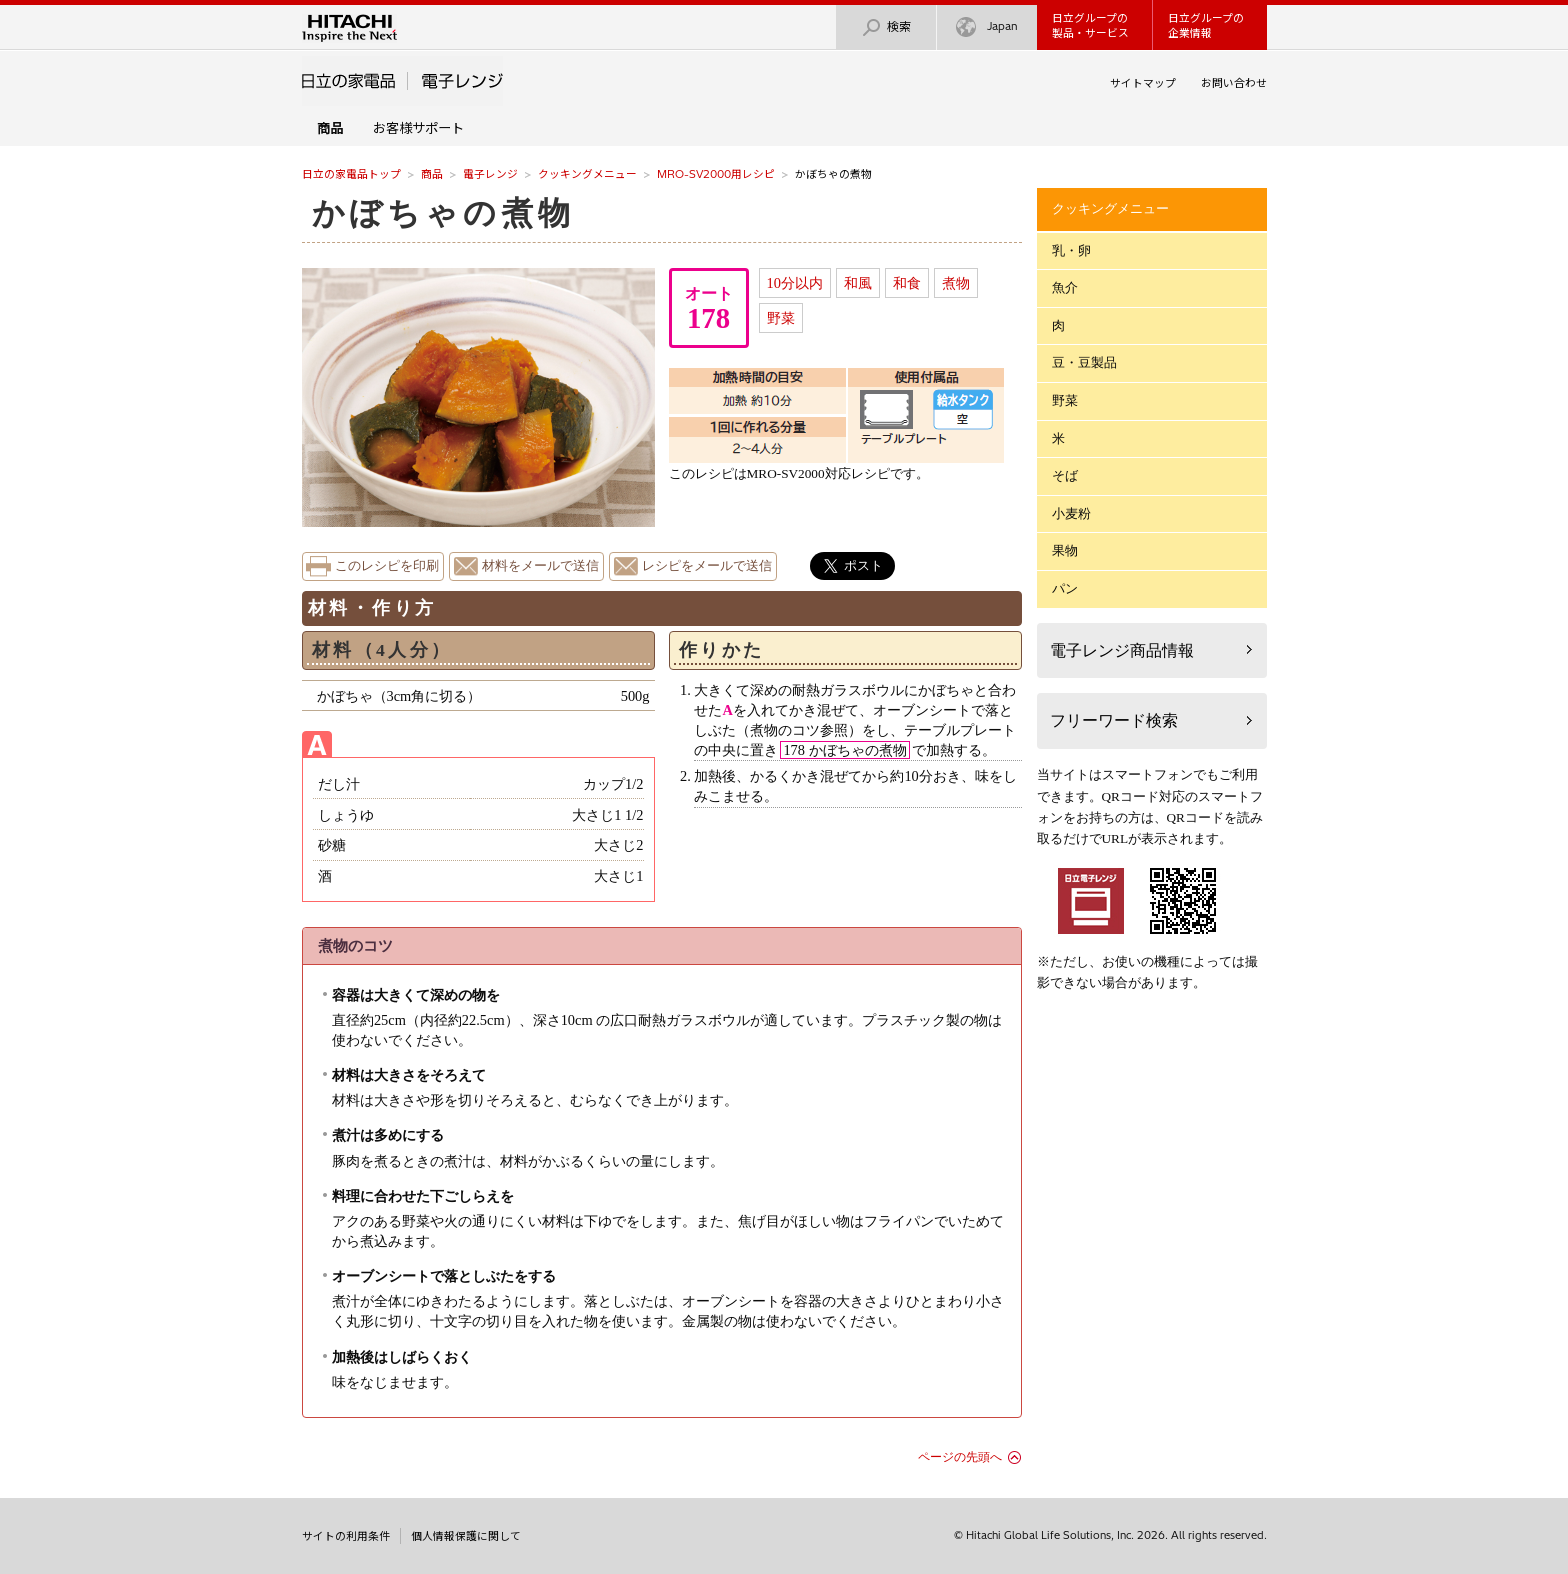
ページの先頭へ (960, 1457)
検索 (886, 27)
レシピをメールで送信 (707, 566)
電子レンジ (490, 174)
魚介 (1065, 287)
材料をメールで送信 (540, 566)
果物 (1065, 550)
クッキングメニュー (587, 174)
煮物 (956, 283)
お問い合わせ (1234, 83)
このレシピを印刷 (387, 566)
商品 (432, 174)
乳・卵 (1071, 250)
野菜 (781, 318)
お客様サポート (418, 128)
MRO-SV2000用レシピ (716, 174)
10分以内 (795, 283)
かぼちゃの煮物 (443, 213)
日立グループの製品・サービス (1090, 25)
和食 (907, 283)
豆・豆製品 (1084, 362)
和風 (858, 283)
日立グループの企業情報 (1206, 25)
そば (1065, 475)
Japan (987, 27)
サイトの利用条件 (346, 1536)
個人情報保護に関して (466, 1536)
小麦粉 (1071, 513)
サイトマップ (1143, 83)
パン (1065, 588)
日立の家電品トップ (351, 174)
